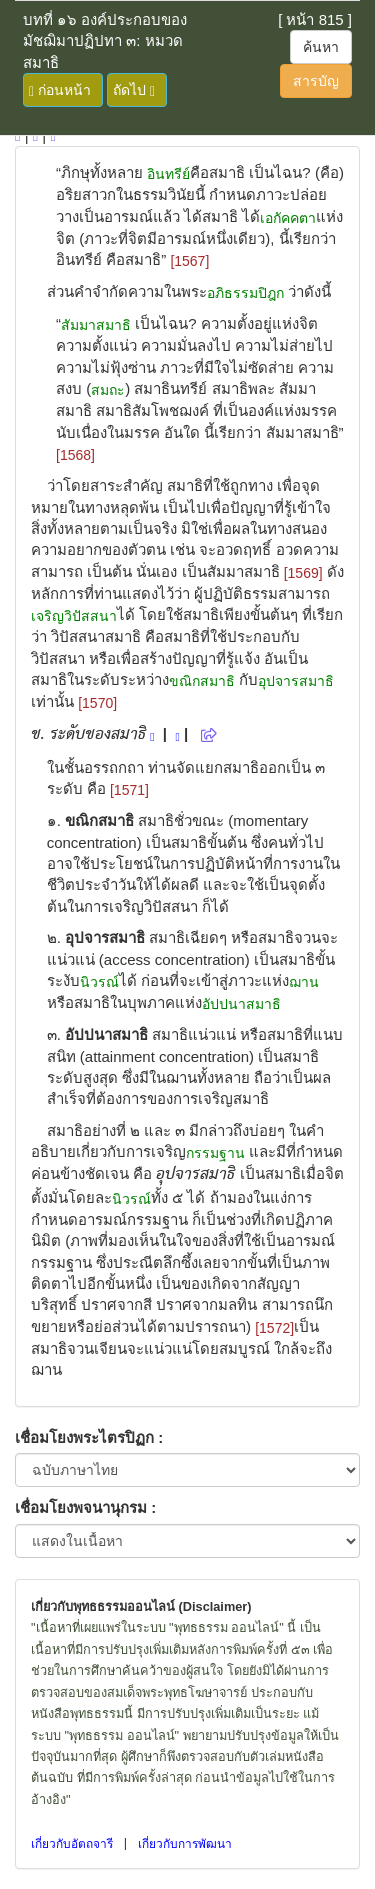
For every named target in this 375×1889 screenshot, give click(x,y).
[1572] (274, 1328)
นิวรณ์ (99, 982)
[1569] (303, 573)
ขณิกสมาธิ (202, 681)
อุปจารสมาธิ (296, 681)
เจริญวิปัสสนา (74, 616)
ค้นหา (321, 47)
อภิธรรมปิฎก (245, 293)
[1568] (75, 455)
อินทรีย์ (168, 174)
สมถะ (108, 390)
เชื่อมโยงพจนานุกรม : (85, 1507)
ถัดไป (134, 90)
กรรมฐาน (215, 1153)
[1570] (97, 703)
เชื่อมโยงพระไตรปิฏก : (89, 1437)
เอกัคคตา (288, 218)
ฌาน (304, 982)
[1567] (189, 261)
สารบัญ (316, 81)
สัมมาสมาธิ (96, 325)
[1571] (129, 790)
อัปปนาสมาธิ (241, 1004)
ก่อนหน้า (60, 90)
